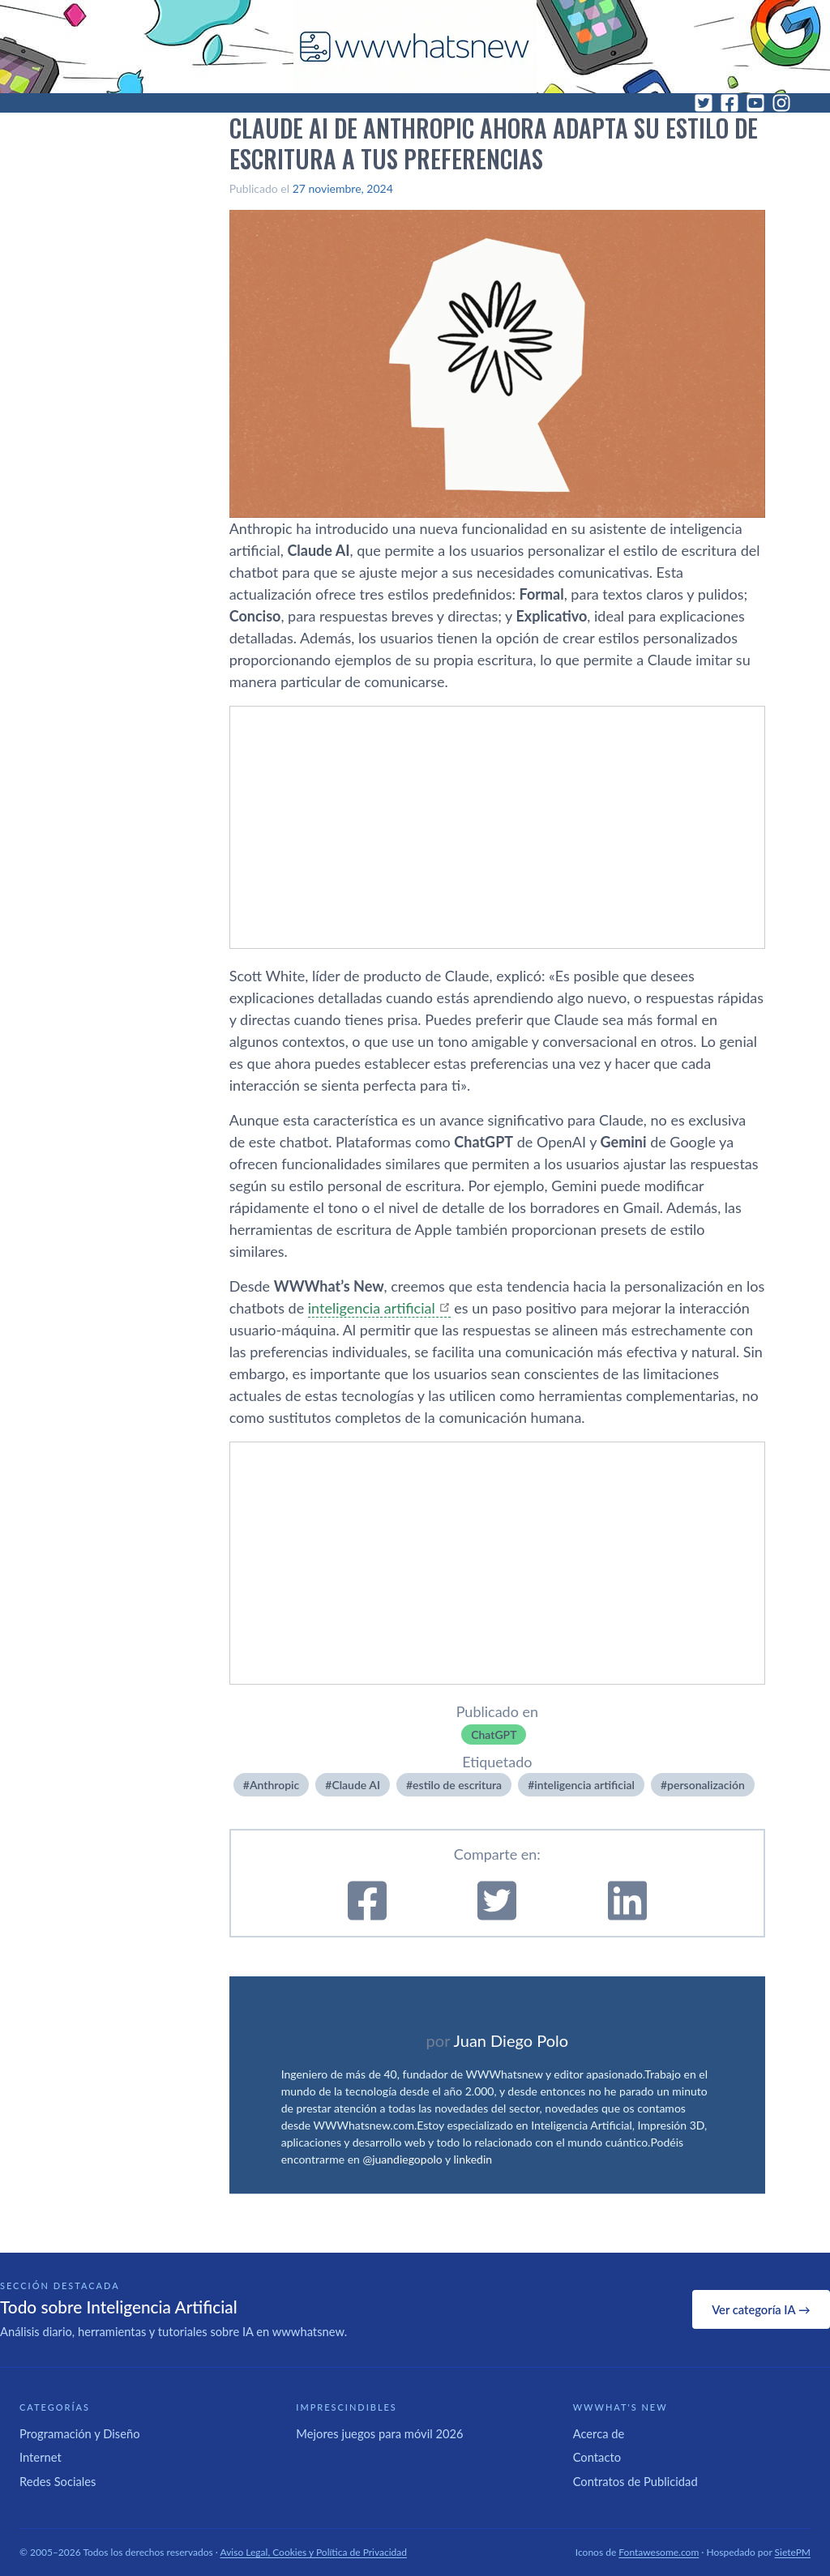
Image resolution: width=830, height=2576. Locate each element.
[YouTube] (755, 103)
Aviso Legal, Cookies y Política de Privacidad (314, 2552)
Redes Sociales (57, 2481)
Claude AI (356, 1785)
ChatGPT (493, 1734)
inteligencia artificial (371, 1308)
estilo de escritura (457, 1785)
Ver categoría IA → (761, 2309)
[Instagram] (781, 103)
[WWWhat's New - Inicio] (415, 46)
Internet (40, 2457)
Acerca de (599, 2433)
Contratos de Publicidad (635, 2481)
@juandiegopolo (402, 2159)
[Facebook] (729, 103)
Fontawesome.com (658, 2552)
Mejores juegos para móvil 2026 (379, 2433)
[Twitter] (703, 103)
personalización (706, 1785)
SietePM (793, 2552)
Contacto (597, 2457)
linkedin (473, 2159)
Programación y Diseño (79, 2433)
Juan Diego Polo (511, 2040)
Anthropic (274, 1785)
